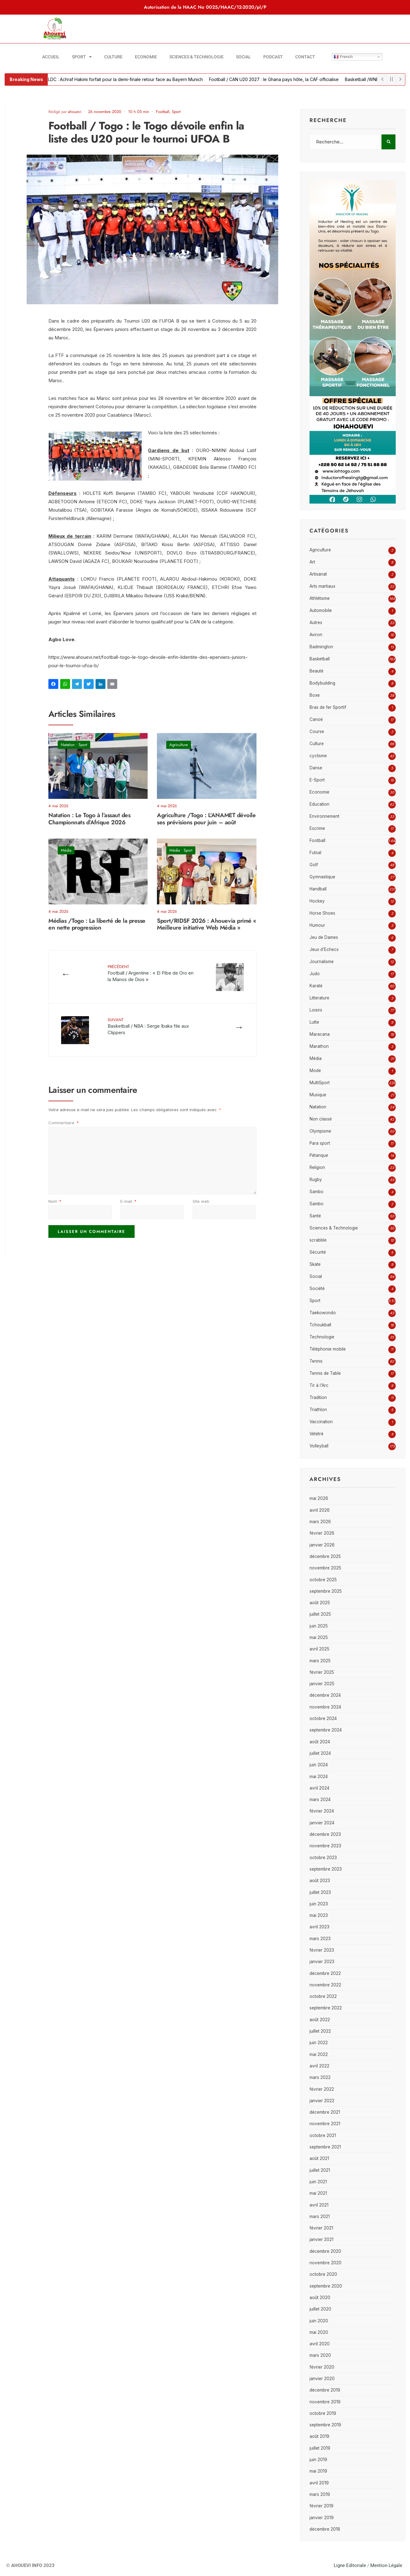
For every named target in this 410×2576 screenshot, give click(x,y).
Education (319, 804)
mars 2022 (320, 2077)
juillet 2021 (320, 2170)
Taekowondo (323, 1312)
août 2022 (320, 2019)
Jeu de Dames (324, 937)
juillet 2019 (320, 2448)
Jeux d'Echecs (324, 949)
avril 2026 (320, 1510)
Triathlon (318, 1409)
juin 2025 (319, 1625)
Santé (315, 1215)
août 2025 (320, 1602)
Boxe (315, 695)
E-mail (128, 1201)
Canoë (316, 719)
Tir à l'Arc (319, 1385)
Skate (315, 1264)
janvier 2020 (322, 2378)
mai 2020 (319, 2332)
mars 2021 (320, 2216)
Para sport (320, 1143)
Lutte (314, 1022)
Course (317, 731)
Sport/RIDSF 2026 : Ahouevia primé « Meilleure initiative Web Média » (206, 924)
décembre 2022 (325, 1973)
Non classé (321, 1118)
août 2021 (319, 2158)
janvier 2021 (321, 2239)
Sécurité (318, 1252)
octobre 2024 (323, 1718)
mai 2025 (319, 1637)
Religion (317, 1167)
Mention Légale (386, 2565)
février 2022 (322, 2089)
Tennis (316, 1361)
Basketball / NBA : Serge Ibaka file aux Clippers (148, 1026)
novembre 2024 (325, 1707)
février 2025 (322, 1672)
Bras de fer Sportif (328, 707)
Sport (82, 57)
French (343, 56)
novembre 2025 (325, 1567)
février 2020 (322, 2367)
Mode (315, 1070)
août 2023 (320, 1880)
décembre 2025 (325, 1556)
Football (162, 112)
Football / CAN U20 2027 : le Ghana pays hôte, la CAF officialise (283, 79)
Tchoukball (320, 1324)
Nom (54, 1201)
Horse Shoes (322, 913)
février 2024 (322, 1811)
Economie (146, 56)
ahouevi (74, 112)
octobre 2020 (323, 2274)
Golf (314, 864)
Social (243, 56)
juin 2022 (319, 2042)
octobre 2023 (323, 1857)
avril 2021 (319, 2205)
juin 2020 (319, 2320)
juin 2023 (319, 1903)
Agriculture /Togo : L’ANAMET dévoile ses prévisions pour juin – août (206, 818)
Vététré (316, 1433)
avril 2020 (320, 2343)
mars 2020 (320, 2355)
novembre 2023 (325, 1845)
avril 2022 (319, 2065)
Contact (305, 56)
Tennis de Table (325, 1373)
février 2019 (321, 2505)
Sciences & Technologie (196, 56)
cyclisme (318, 755)
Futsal (315, 852)
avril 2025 (319, 1648)
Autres (316, 622)
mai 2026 (319, 1498)
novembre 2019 (325, 2401)
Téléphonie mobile (328, 1349)
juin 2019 (318, 2459)
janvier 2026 (322, 1544)
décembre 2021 (325, 2112)
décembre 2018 (325, 2529)
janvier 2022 (322, 2100)
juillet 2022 (320, 2031)
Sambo (316, 1191)
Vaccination (321, 1421)
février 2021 (321, 2227)
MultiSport (320, 1082)
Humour (317, 925)
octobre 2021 (323, 2135)
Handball (318, 888)
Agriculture (178, 745)
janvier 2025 (322, 1683)
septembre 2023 (326, 1869)
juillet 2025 (320, 1614)
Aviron (316, 634)
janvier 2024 (322, 1822)
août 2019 (319, 2436)
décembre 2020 (325, 2251)
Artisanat (318, 574)
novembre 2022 (325, 1984)
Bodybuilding (322, 683)
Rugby (316, 1179)
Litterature (319, 997)
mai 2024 (319, 1776)
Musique (318, 1094)
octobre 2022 (323, 1996)
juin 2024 (319, 1764)
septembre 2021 (325, 2146)
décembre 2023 (325, 1834)
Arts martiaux (322, 586)
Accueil (51, 56)
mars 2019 (320, 2494)
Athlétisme (320, 598)
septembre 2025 (326, 1591)
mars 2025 (320, 1660)
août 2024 (320, 1741)
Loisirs (316, 1009)
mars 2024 (320, 1799)
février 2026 (322, 1533)
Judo (315, 973)
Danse (316, 767)
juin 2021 (318, 2181)
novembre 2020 (325, 2262)
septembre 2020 (326, 2286)
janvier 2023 (322, 1961)
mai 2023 (319, 1915)
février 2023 (322, 1950)
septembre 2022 (326, 2007)
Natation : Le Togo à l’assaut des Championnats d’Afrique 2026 (89, 818)
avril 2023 (319, 1926)
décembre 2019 (325, 2390)
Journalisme (322, 961)
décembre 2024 (325, 1695)
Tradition (318, 1397)
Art (312, 561)
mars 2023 (320, 1938)
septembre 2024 (326, 1729)
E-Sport (317, 779)
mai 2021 (318, 2193)
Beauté (316, 670)
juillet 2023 (320, 1892)
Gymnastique (322, 876)
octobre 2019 (323, 2413)
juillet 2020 (320, 2309)
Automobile (321, 610)
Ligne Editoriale (350, 2565)
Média (66, 850)
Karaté (316, 985)
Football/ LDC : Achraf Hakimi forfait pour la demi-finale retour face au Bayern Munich (125, 79)
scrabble (318, 1240)
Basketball (320, 658)
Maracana (320, 1034)
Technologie (322, 1336)
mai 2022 (319, 2054)
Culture (113, 56)
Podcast (273, 56)
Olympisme (320, 1131)
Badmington (321, 646)
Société (317, 1288)
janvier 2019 (322, 2517)
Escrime (317, 828)
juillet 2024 (320, 1753)
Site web (201, 1201)
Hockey (317, 901)
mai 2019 (318, 2471)
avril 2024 (319, 1788)
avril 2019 (319, 2482)
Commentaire (63, 1122)
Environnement (324, 816)
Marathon (319, 1046)
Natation (68, 745)
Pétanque (319, 1155)
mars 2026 (320, 1521)
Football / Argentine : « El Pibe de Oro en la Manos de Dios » (151, 973)
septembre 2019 (325, 2424)
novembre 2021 (325, 2123)
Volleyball (319, 1445)
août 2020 (320, 2297)
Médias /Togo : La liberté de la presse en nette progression (96, 924)
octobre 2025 (323, 1579)
